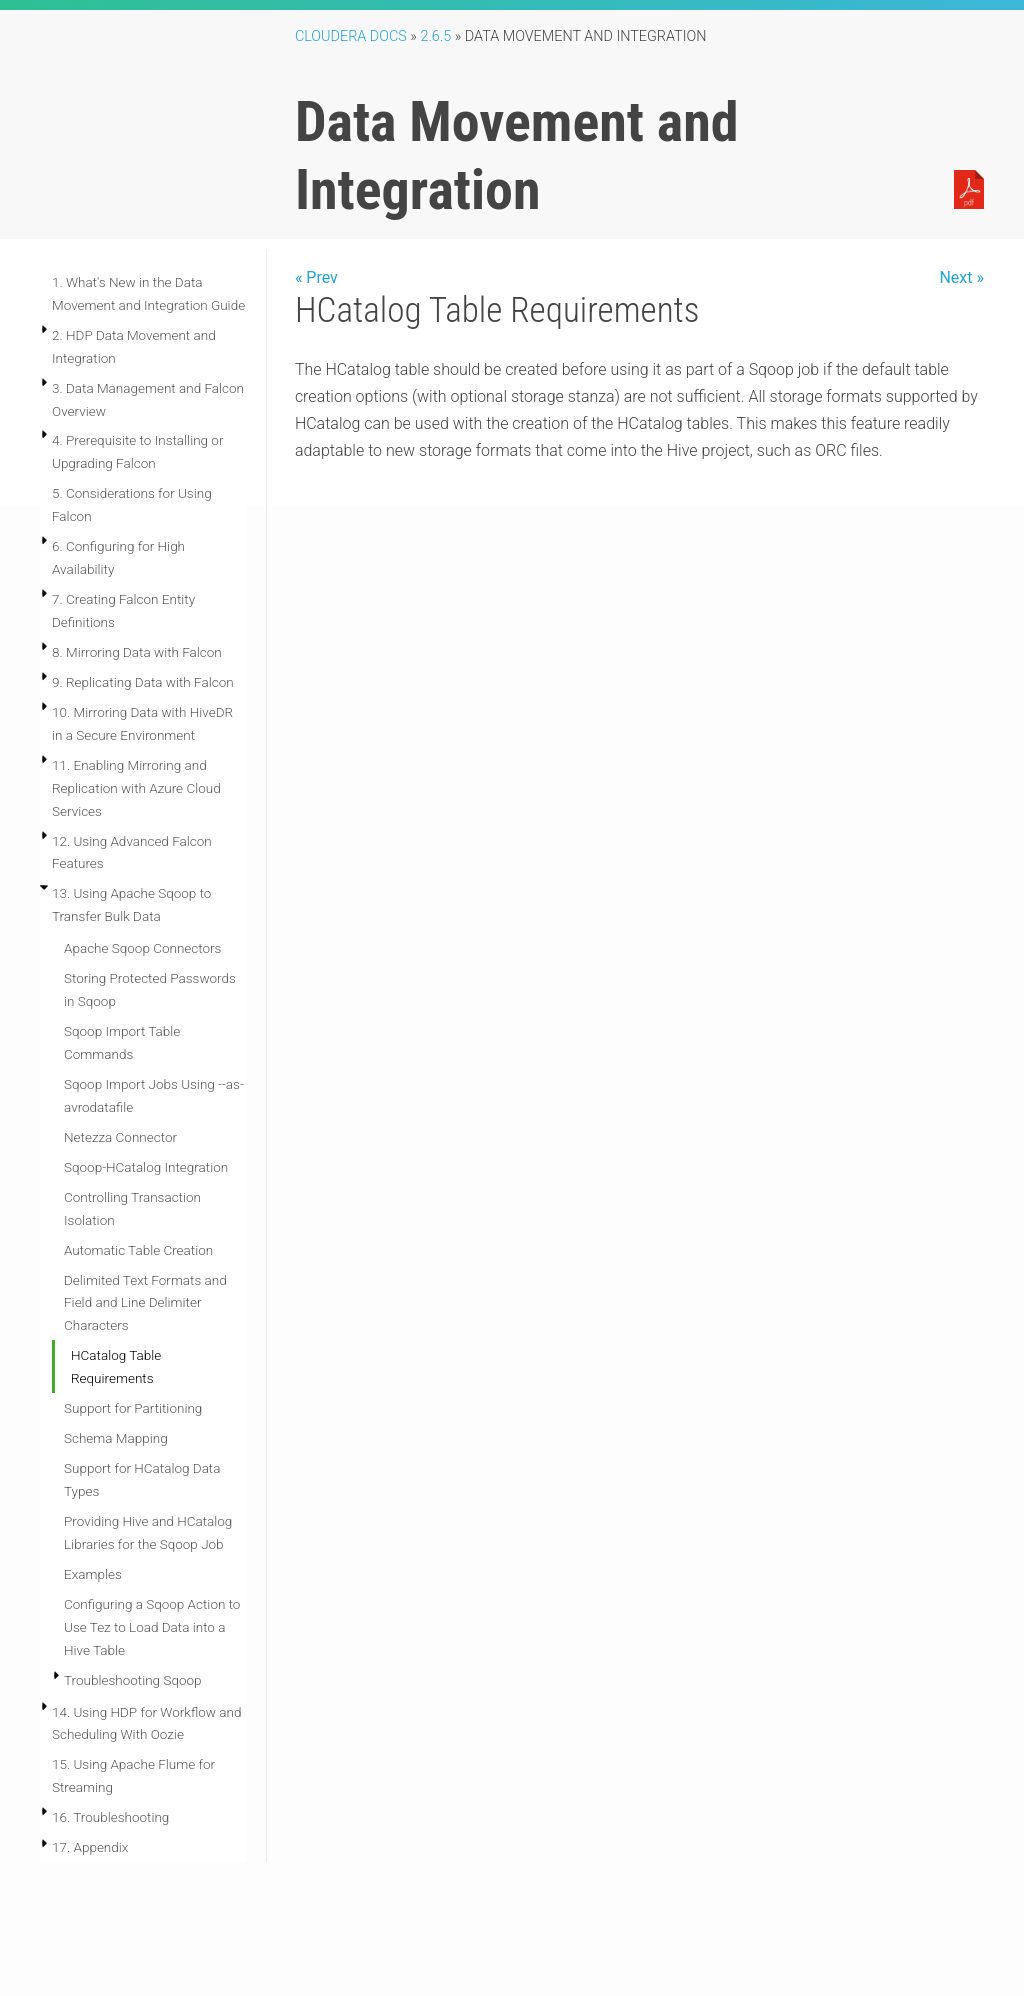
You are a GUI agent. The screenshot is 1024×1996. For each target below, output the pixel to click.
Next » (961, 277)
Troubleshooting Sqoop (133, 1680)
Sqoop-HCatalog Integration (146, 1167)
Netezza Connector (120, 1137)
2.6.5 (435, 36)
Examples (93, 1574)
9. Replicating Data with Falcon (143, 682)
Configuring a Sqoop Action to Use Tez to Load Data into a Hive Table (152, 1627)
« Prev (316, 277)
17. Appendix (90, 1847)
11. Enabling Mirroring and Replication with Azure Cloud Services (136, 788)
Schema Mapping (116, 1438)
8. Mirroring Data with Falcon (137, 652)
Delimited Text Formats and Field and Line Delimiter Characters (145, 1303)
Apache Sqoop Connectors (142, 948)
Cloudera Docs (351, 36)
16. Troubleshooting (110, 1817)
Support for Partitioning (133, 1408)
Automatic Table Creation (138, 1250)
